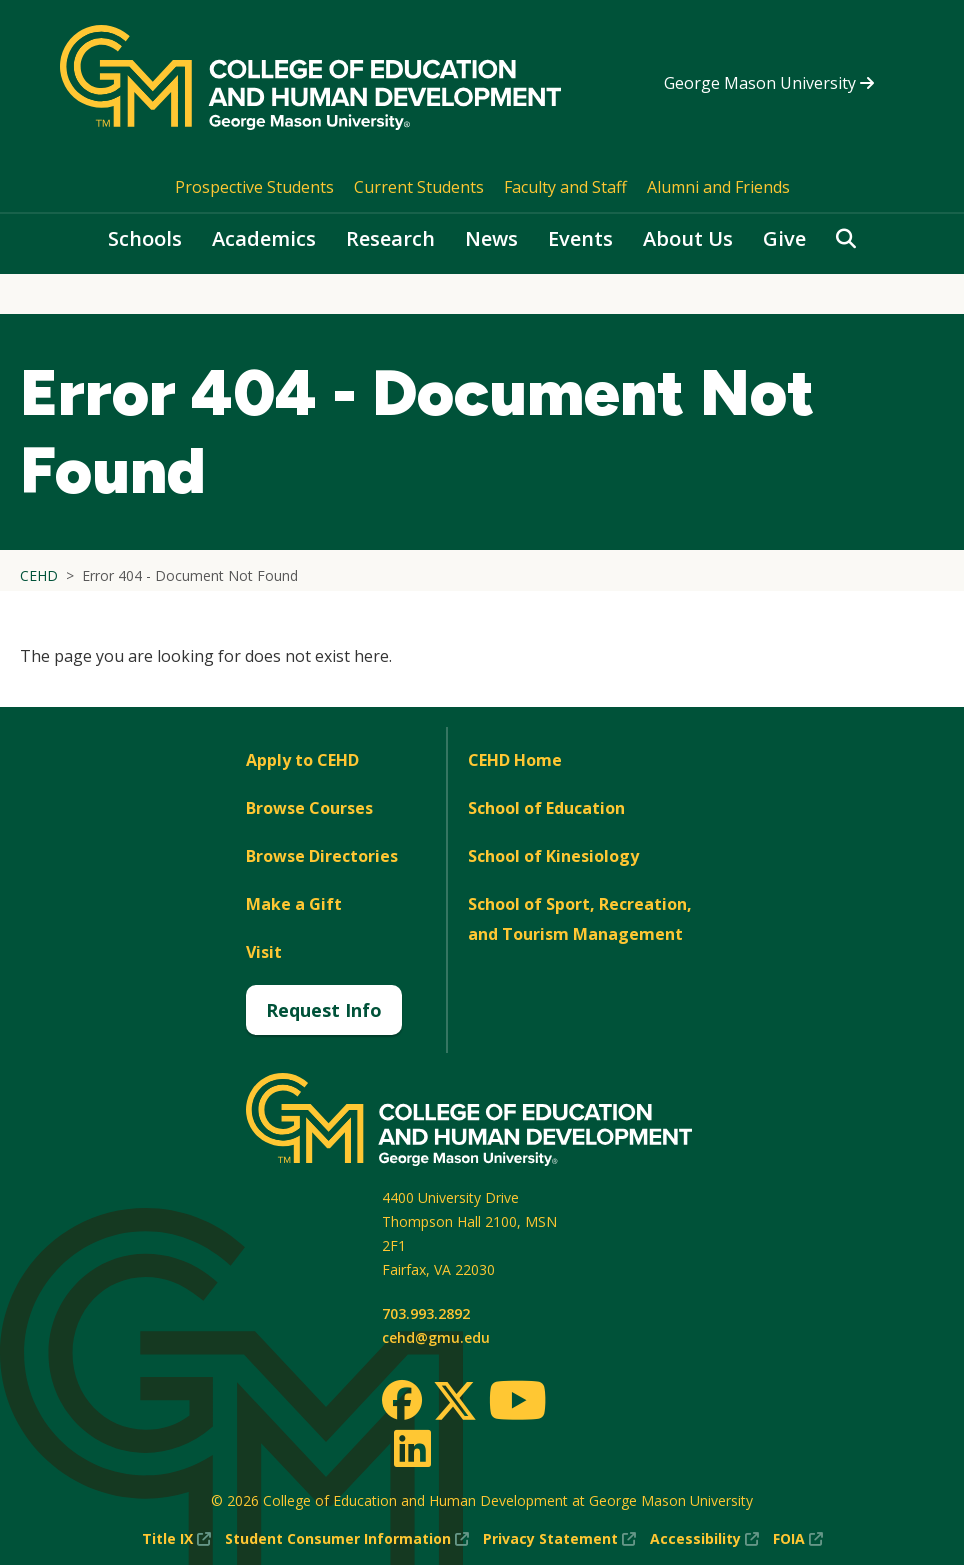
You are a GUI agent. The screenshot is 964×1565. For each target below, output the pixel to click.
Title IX (176, 1539)
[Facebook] (402, 1400)
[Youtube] (517, 1403)
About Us (688, 238)
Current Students (419, 187)
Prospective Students (254, 187)
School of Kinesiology (553, 856)
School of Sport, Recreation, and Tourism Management (580, 919)
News (491, 238)
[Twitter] (455, 1402)
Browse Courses (309, 808)
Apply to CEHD (302, 760)
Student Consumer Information (347, 1539)
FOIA (798, 1539)
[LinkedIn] (411, 1448)
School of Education (546, 808)
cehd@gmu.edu (436, 1337)
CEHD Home (515, 760)
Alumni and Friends (718, 187)
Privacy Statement (559, 1539)
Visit (264, 952)
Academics (264, 238)
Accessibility (704, 1539)
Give (784, 238)
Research (390, 238)
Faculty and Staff (565, 187)
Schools (145, 238)
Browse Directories (322, 856)
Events (580, 238)
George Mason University (769, 83)
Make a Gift (294, 904)
